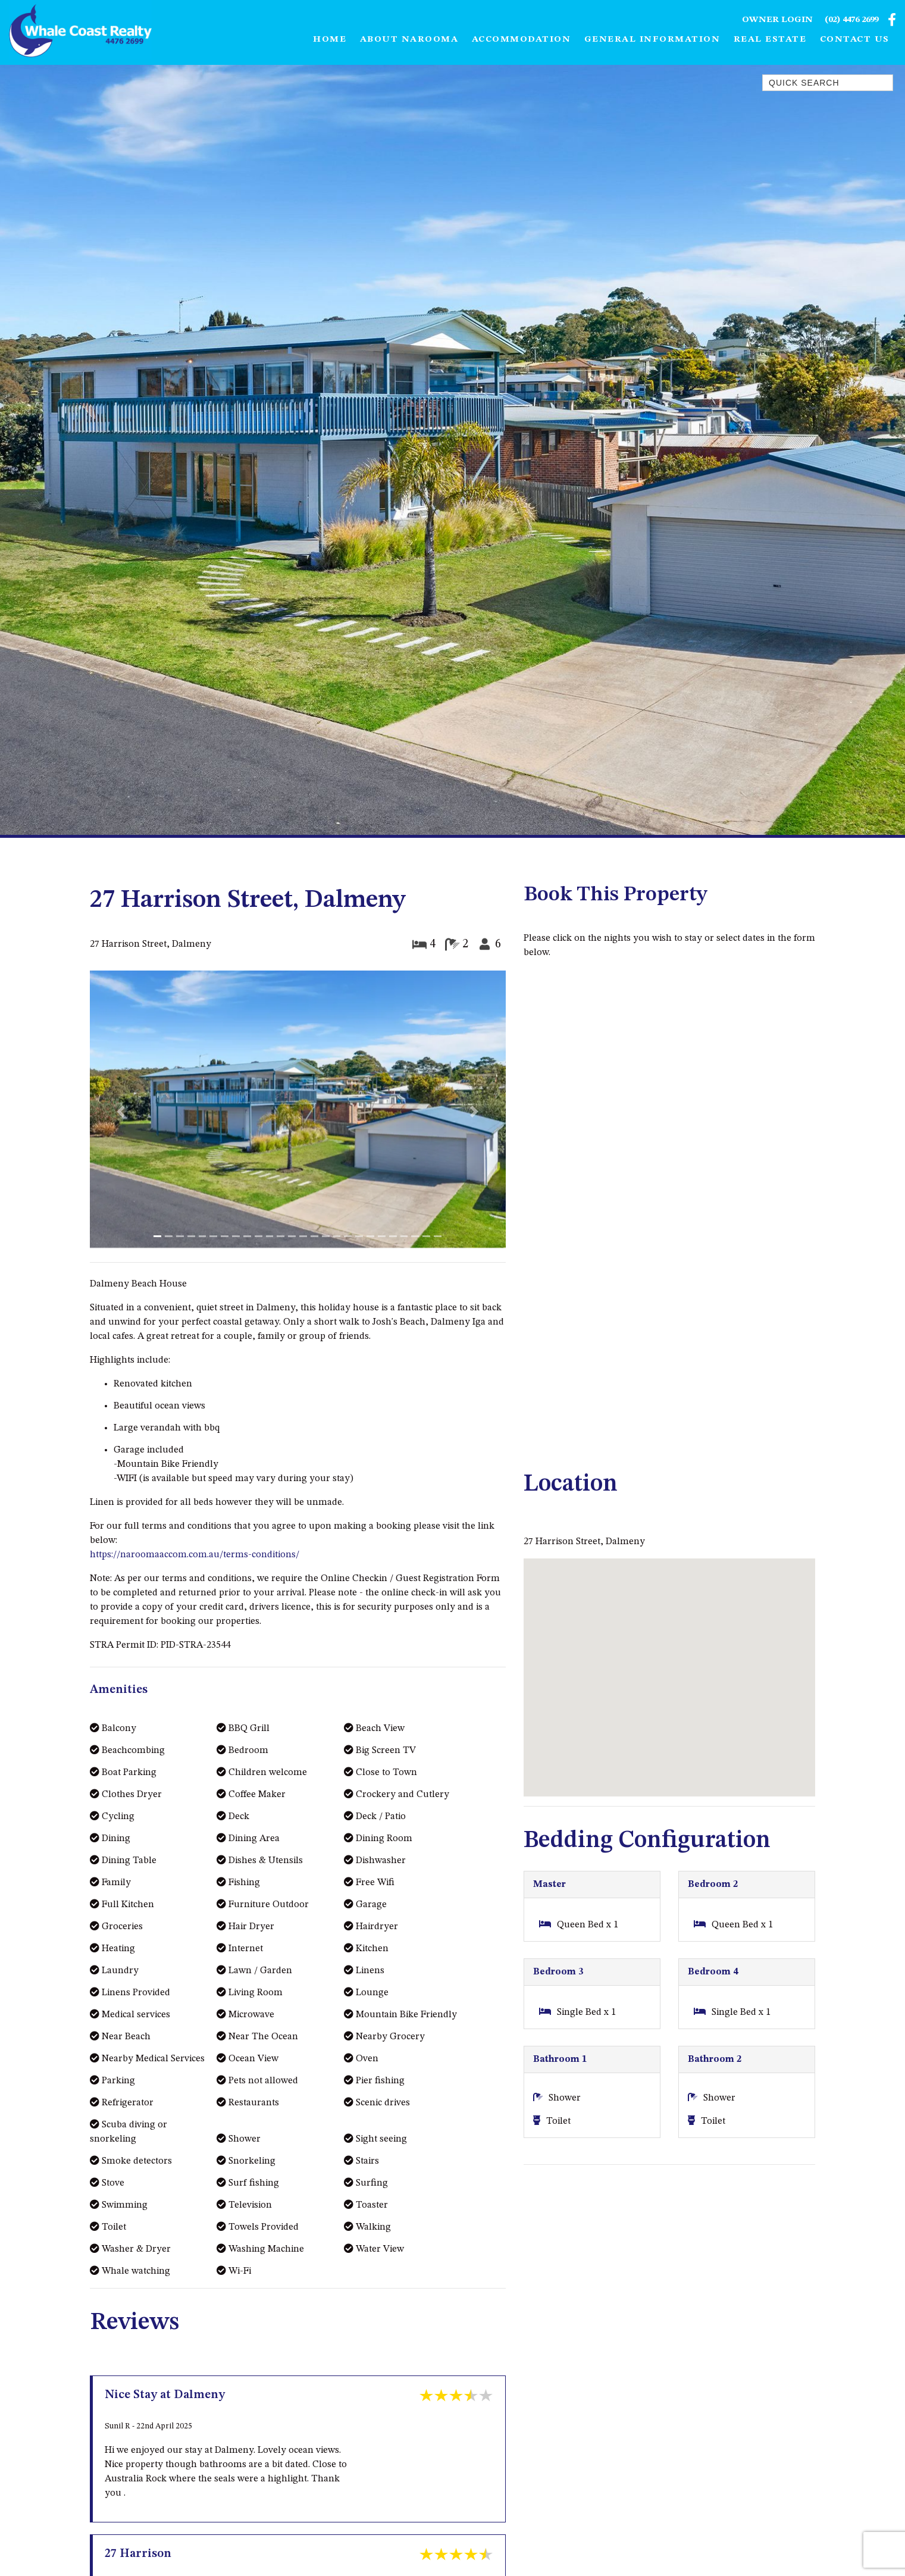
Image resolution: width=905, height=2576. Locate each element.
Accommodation (521, 39)
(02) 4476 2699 (851, 21)
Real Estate (770, 39)
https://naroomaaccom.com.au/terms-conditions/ (194, 1555)
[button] (121, 1111)
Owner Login (777, 21)
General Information (652, 39)
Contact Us (855, 39)
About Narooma (409, 39)
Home (329, 39)
